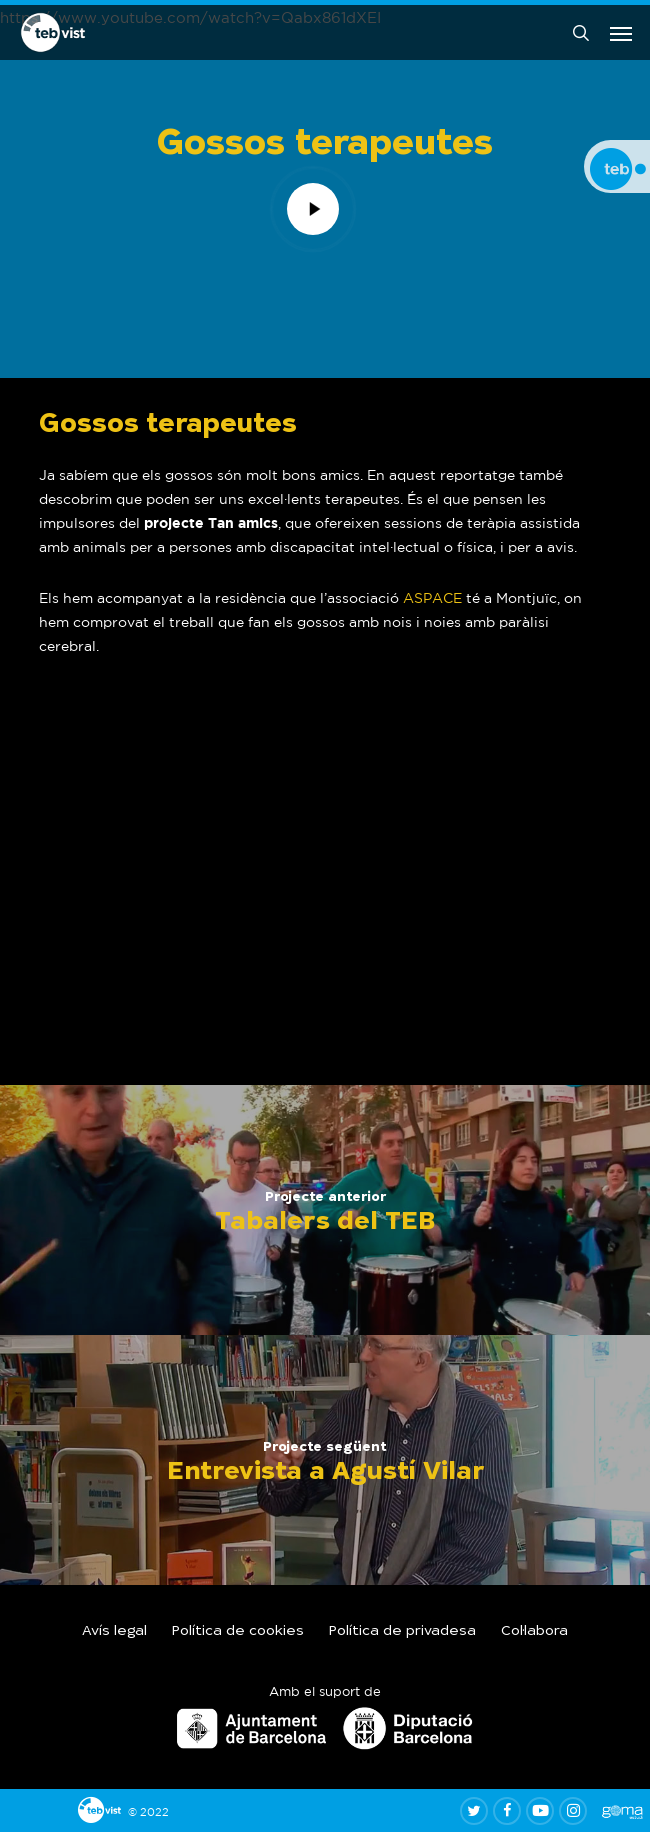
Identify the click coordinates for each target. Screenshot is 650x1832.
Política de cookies (238, 1632)
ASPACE (432, 598)
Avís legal (114, 1632)
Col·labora (534, 1632)
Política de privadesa (402, 1632)
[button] (621, 33)
